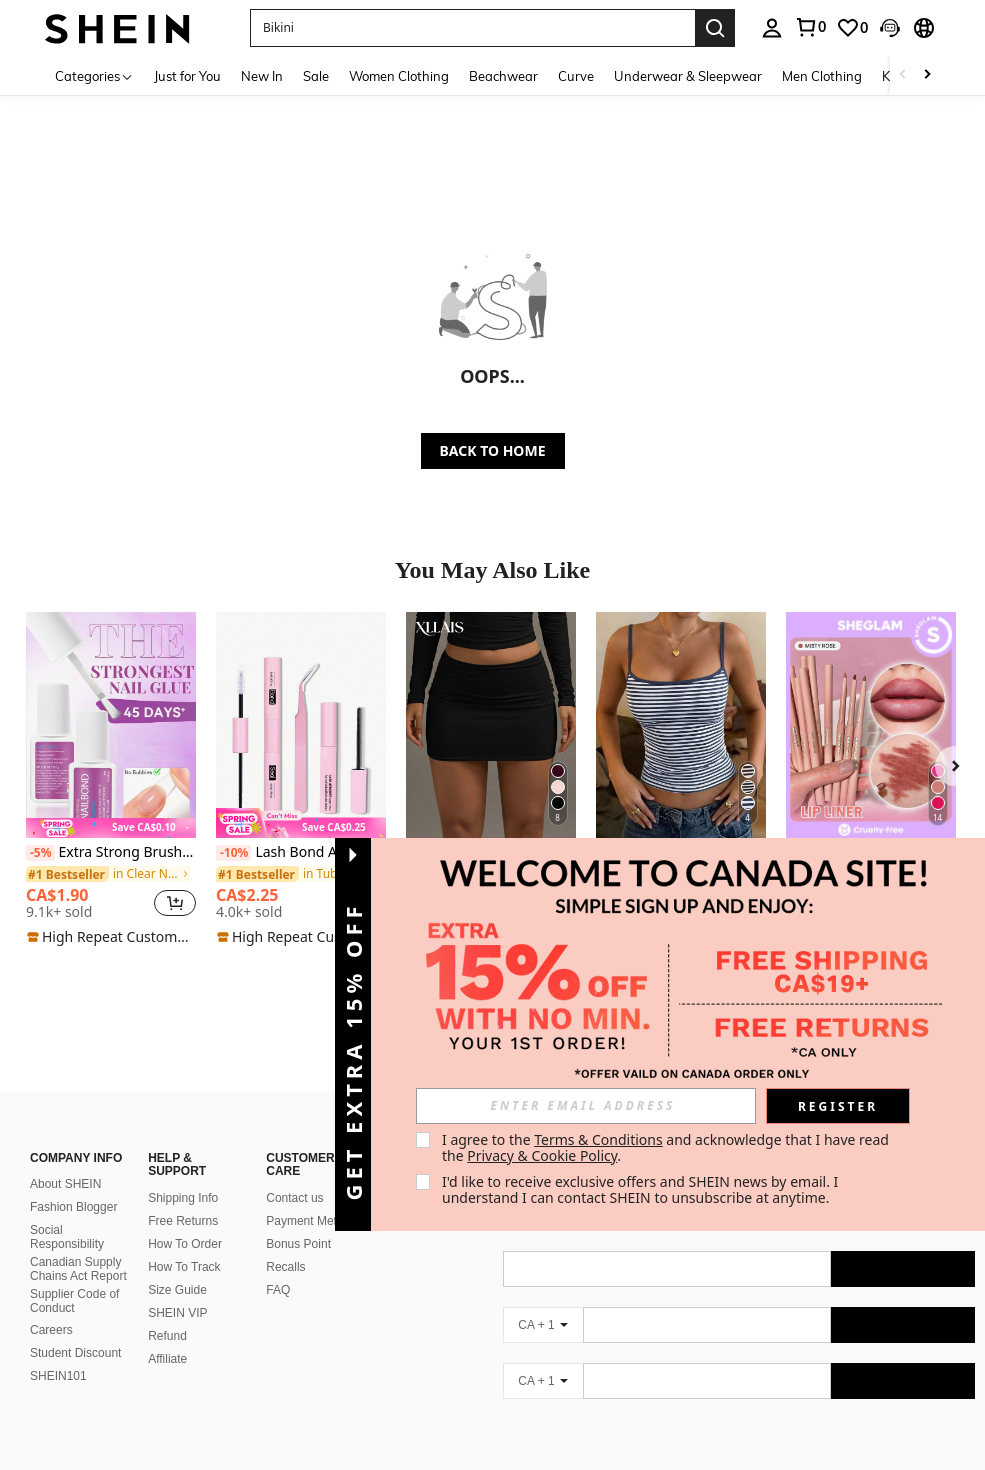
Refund (167, 1312)
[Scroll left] (903, 75)
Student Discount (75, 1329)
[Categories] (94, 75)
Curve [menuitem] (576, 76)
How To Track (184, 1243)
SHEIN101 (58, 1352)
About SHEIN (65, 1160)
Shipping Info (183, 1174)
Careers (51, 1306)
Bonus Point (298, 1220)
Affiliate (167, 1335)
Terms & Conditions (598, 1139)
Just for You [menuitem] (187, 76)
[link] (852, 28)
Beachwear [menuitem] (503, 76)
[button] (472, 28)
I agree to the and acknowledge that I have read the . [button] (667, 1147)
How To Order (185, 1220)
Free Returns (183, 1197)
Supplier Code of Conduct (74, 1277)
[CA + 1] (543, 1301)
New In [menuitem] (262, 76)
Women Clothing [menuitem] (399, 76)
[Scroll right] (927, 75)
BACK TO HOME (493, 450)
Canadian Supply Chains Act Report (78, 1245)
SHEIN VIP (177, 1289)
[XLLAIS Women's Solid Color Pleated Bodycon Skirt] (491, 725)
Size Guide (177, 1266)
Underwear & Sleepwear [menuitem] (688, 76)
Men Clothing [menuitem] (822, 76)
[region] (90, 903)
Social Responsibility (67, 1213)
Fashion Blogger (73, 1183)
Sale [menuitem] (316, 76)
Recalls (285, 1243)
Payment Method (311, 1197)
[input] (586, 1106)
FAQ (278, 1266)
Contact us (294, 1174)
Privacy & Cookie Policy (542, 1155)
